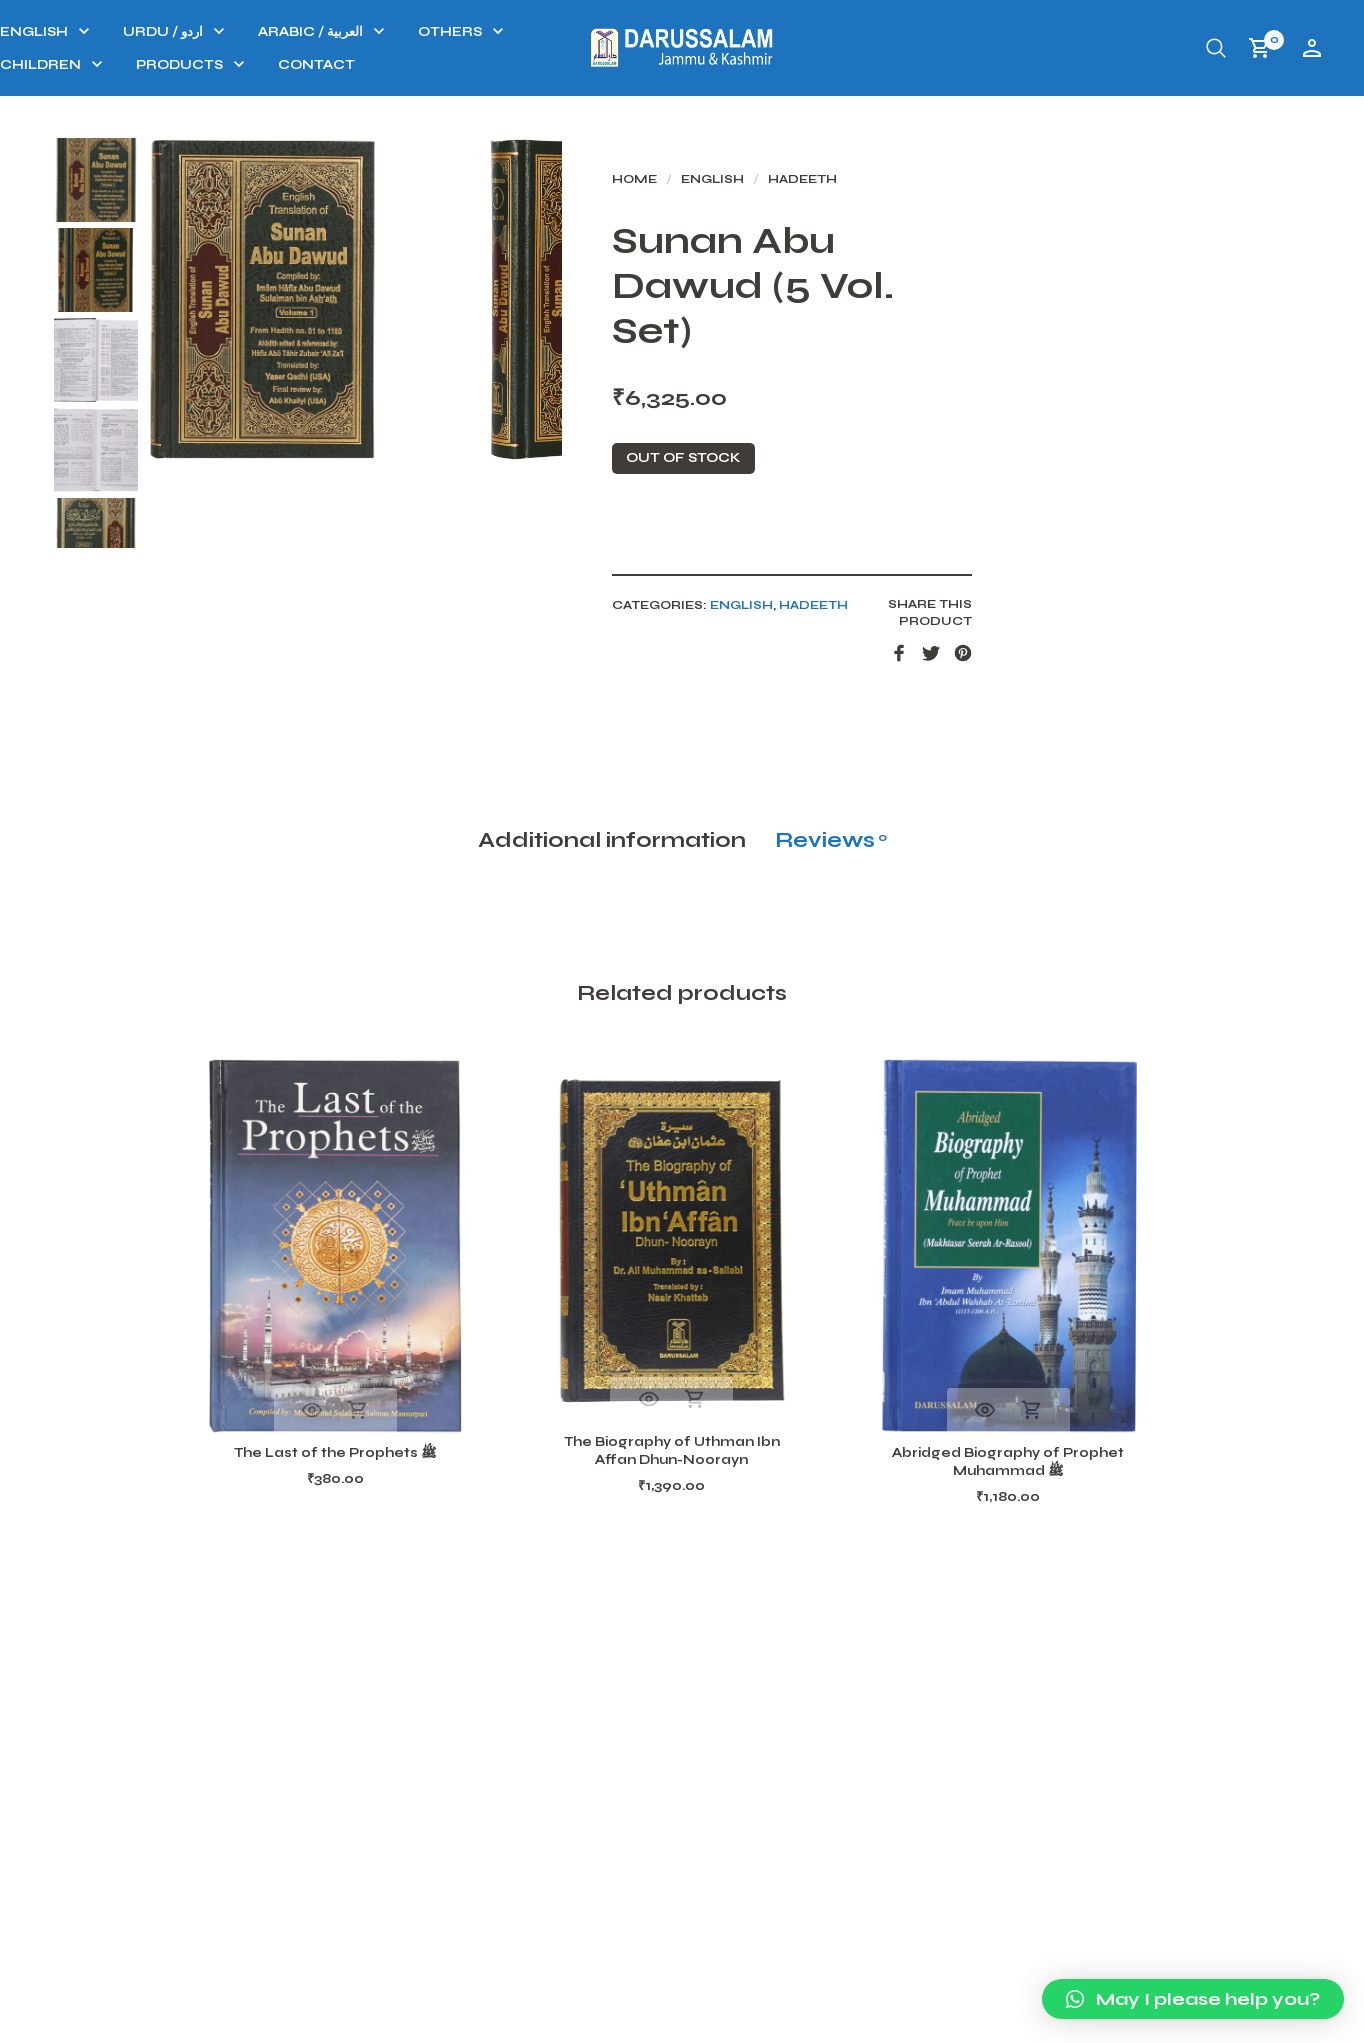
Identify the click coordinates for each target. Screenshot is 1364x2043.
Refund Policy (933, 2022)
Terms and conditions (1244, 2022)
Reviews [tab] (831, 969)
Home (772, 188)
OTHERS (710, 32)
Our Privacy (1072, 2022)
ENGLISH (294, 32)
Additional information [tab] (612, 969)
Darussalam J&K (297, 2022)
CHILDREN (300, 65)
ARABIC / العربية (570, 32)
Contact (576, 65)
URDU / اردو (423, 32)
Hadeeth (940, 188)
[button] (1193, 1999)
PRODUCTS (439, 65)
